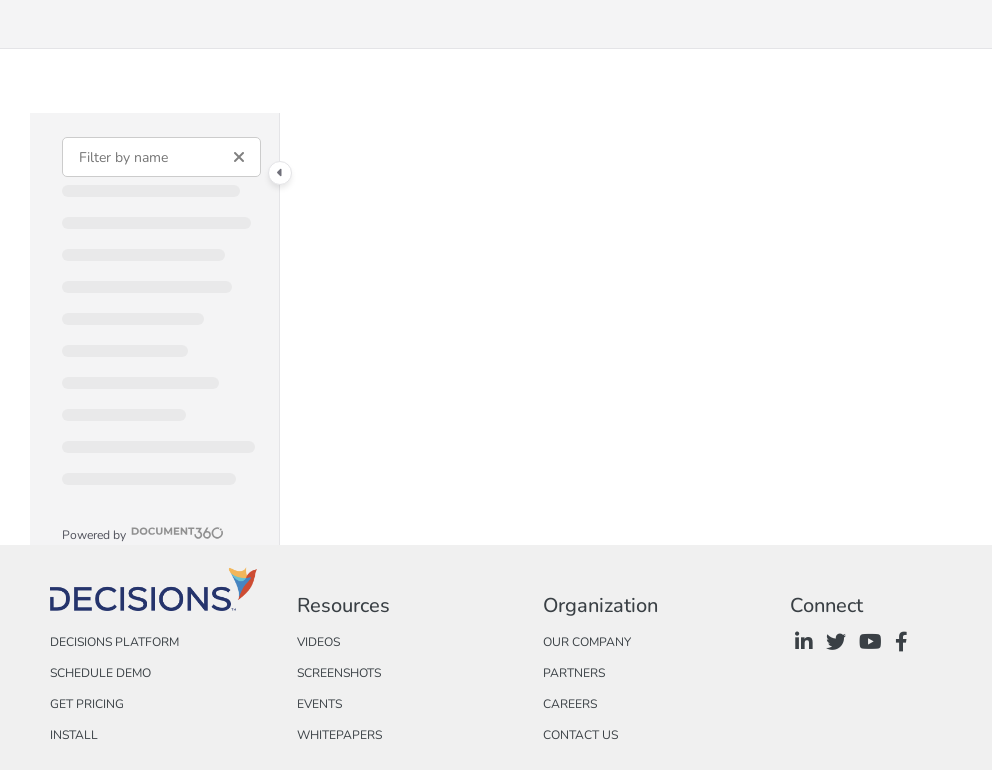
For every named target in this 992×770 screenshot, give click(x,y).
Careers (570, 704)
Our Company (587, 642)
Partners (574, 673)
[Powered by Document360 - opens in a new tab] (143, 532)
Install (74, 735)
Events (319, 704)
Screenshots (339, 673)
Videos (318, 642)
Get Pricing (87, 704)
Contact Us (580, 735)
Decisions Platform (114, 642)
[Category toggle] (280, 173)
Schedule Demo (100, 673)
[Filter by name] (161, 157)
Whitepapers (339, 735)
